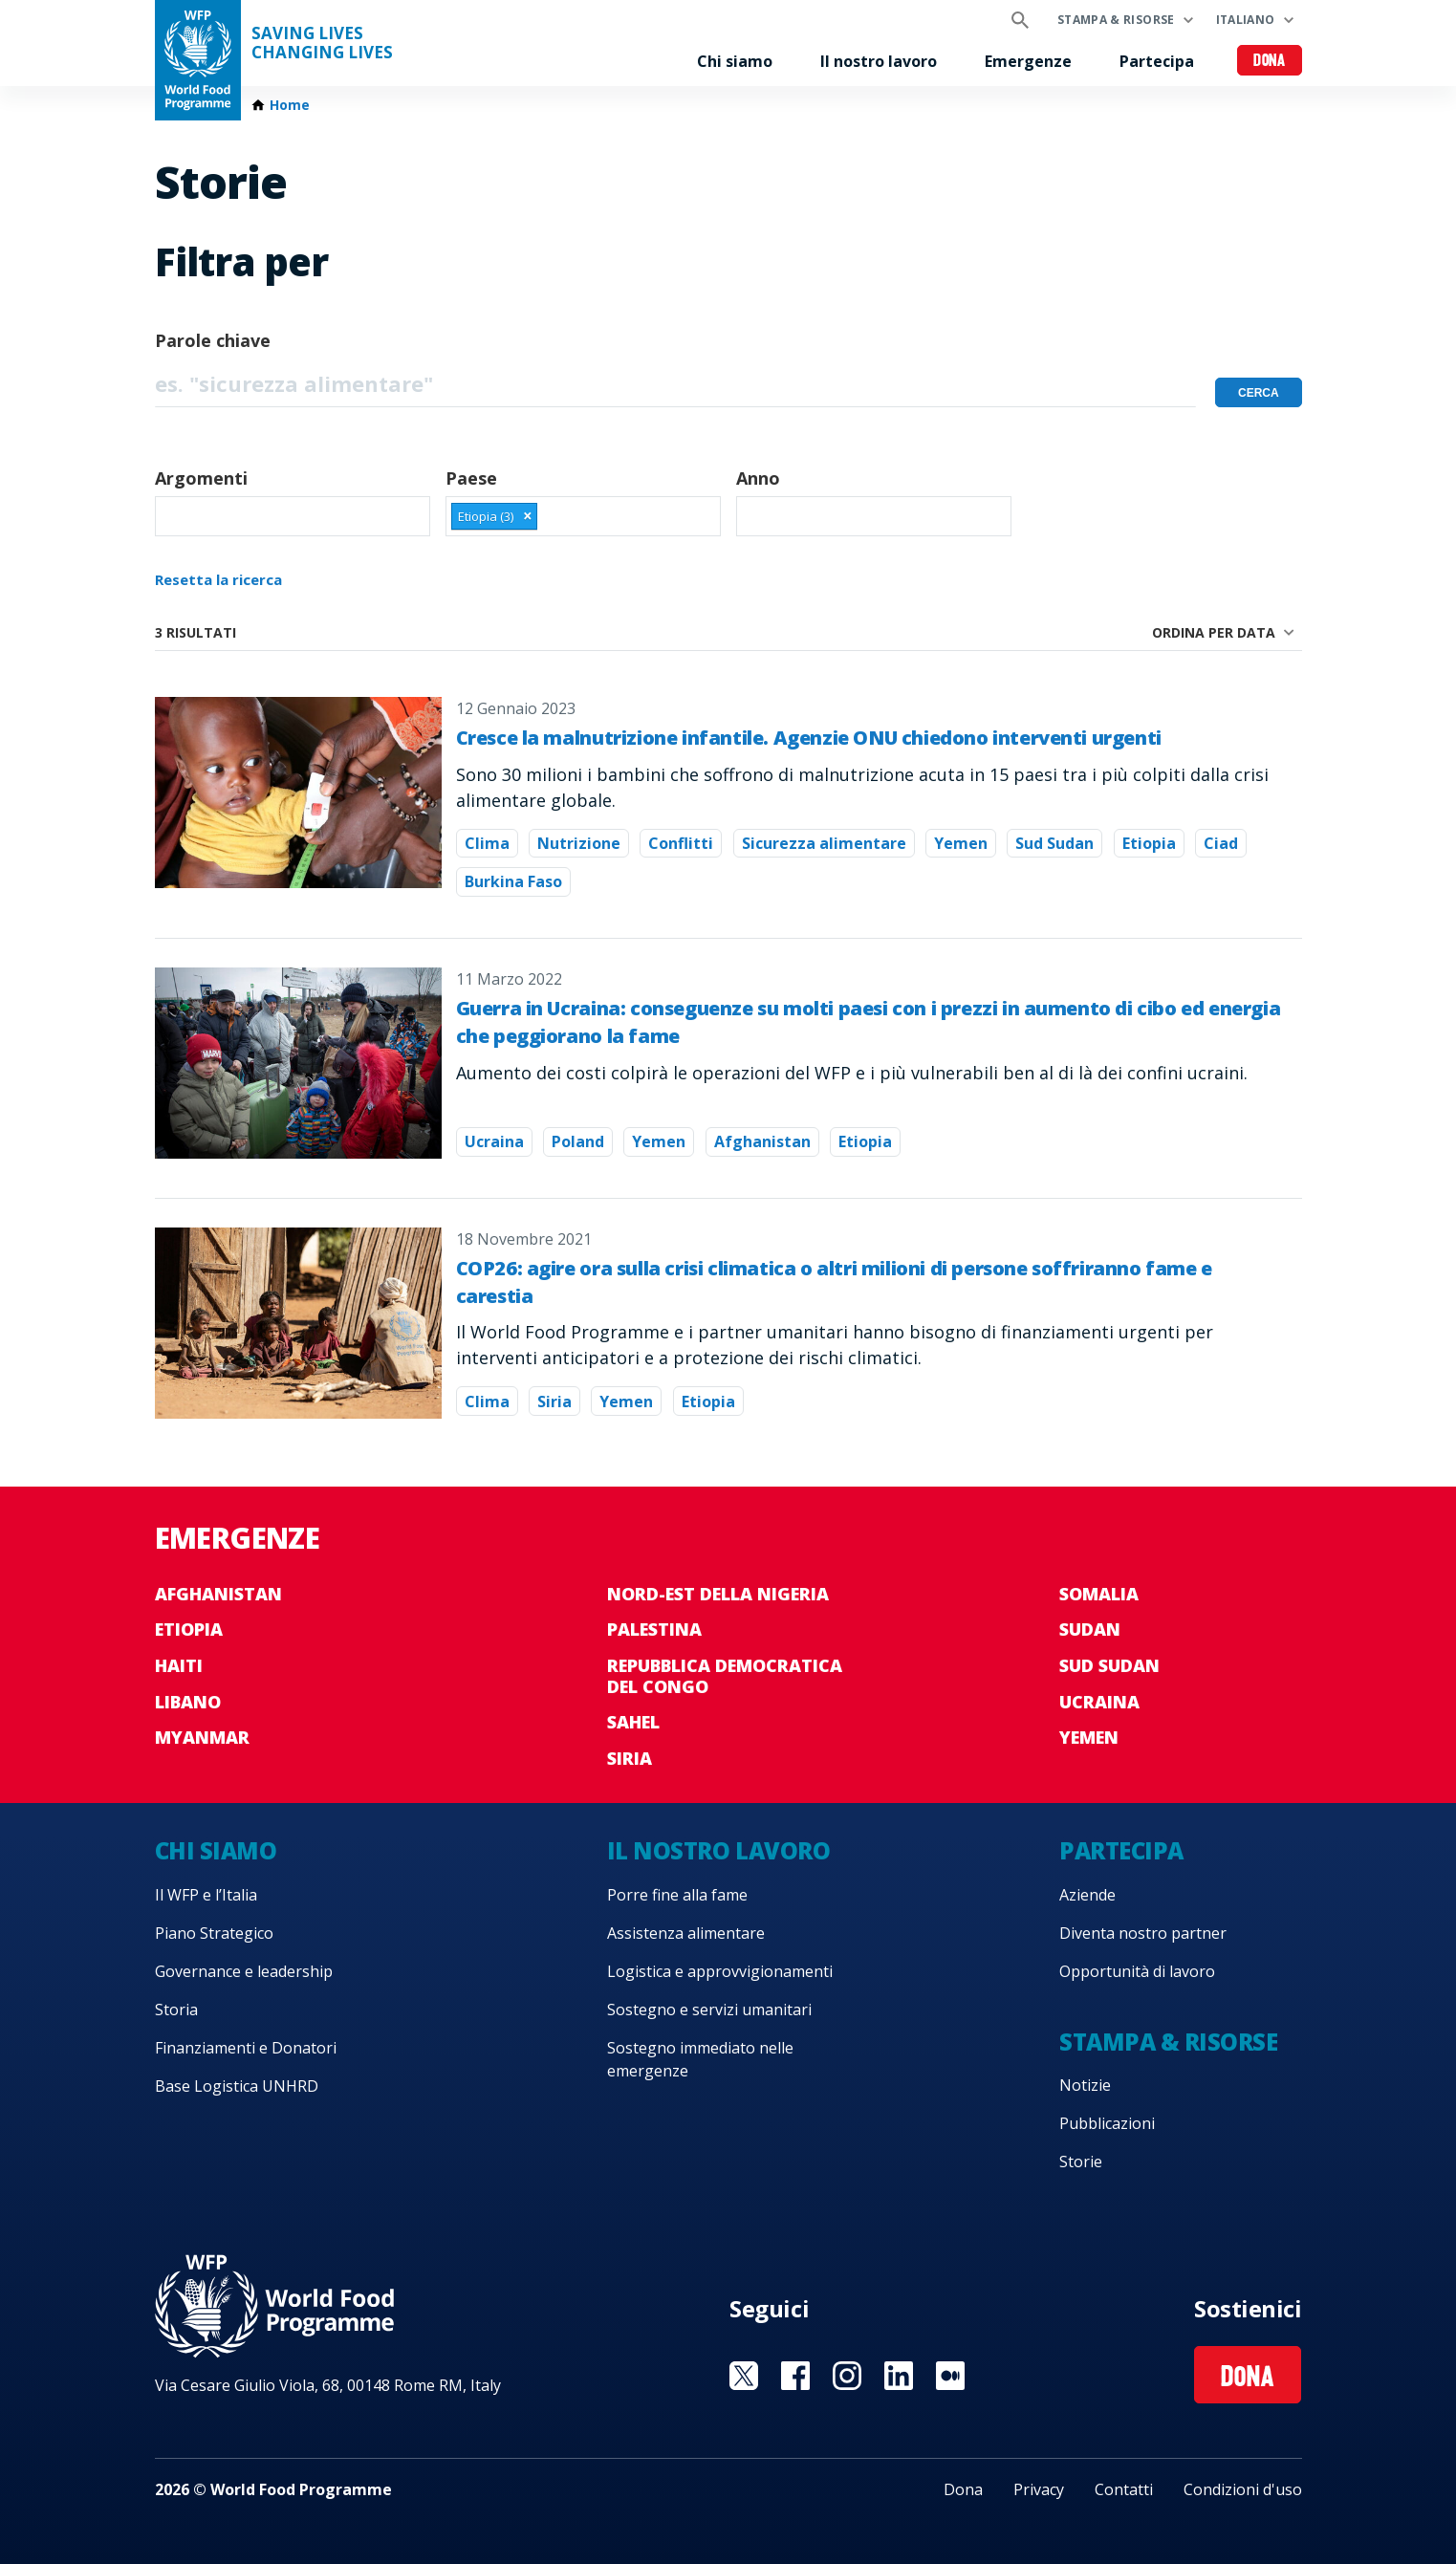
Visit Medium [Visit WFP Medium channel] (950, 2375)
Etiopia (1149, 843)
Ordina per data (1213, 632)
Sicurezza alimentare (824, 843)
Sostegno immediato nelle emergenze (700, 2059)
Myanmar (202, 1737)
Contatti (1124, 2489)
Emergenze (1028, 61)
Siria (554, 1401)
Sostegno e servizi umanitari (709, 2009)
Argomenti (201, 478)
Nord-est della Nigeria (718, 1593)
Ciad (1221, 843)
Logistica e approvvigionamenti (720, 1971)
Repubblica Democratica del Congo (724, 1676)
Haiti (179, 1665)
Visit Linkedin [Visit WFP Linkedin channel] (898, 2375)
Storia (176, 2009)
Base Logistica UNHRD (236, 2086)
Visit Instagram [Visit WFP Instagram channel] (847, 2375)
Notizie (1085, 2085)
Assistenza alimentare (686, 1933)
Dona (1269, 62)
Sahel (633, 1721)
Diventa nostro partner (1143, 1933)
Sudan (1089, 1629)
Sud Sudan (1054, 843)
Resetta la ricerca (218, 579)
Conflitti (680, 843)
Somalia (1099, 1593)
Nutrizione (578, 843)
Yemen (961, 843)
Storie (1080, 2161)
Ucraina (494, 1141)
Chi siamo (734, 61)
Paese (471, 478)
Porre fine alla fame (677, 1894)
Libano (188, 1701)
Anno (758, 478)
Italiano (1245, 19)
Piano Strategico (214, 1933)
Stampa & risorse (1116, 19)
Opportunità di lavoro (1137, 1971)
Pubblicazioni (1107, 2123)
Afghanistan (762, 1141)
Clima (487, 843)
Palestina (654, 1629)
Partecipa (1156, 61)
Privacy (1038, 2489)
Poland (578, 1141)
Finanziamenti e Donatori (246, 2047)
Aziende (1087, 1894)
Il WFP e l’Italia (206, 1894)
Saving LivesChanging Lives (322, 43)
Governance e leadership (244, 1971)
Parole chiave (213, 340)
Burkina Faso (513, 881)
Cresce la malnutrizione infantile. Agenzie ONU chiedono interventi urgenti (809, 737)
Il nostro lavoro (878, 61)
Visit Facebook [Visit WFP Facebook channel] (795, 2375)
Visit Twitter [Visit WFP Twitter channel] (743, 2375)
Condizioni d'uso (1243, 2489)
